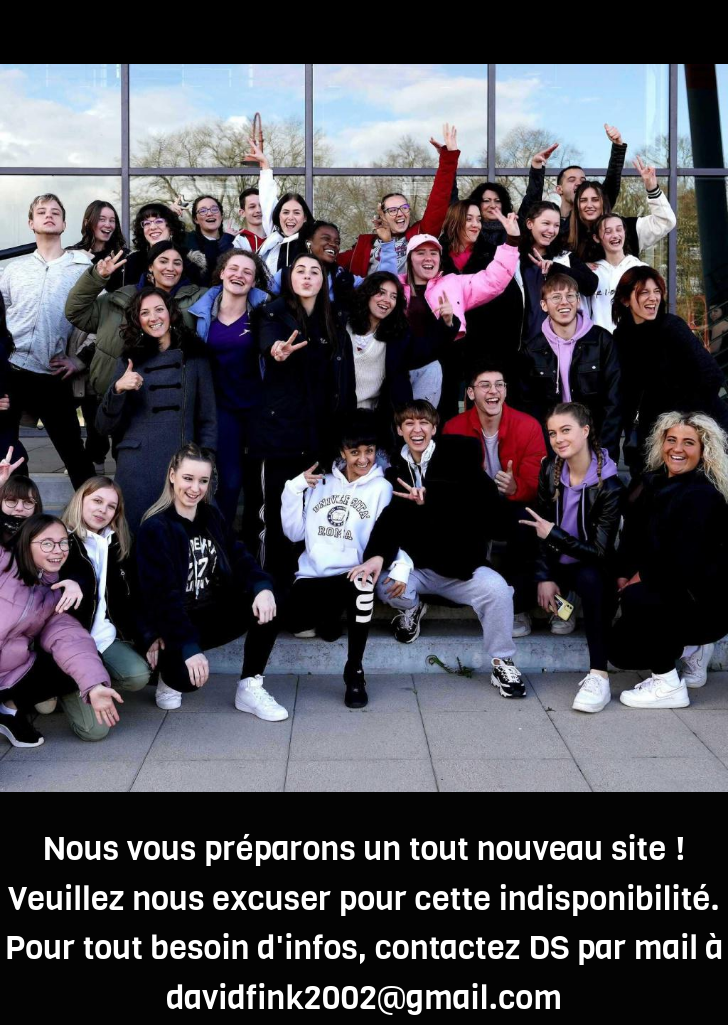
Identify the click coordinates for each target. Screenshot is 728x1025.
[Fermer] (32, 32)
